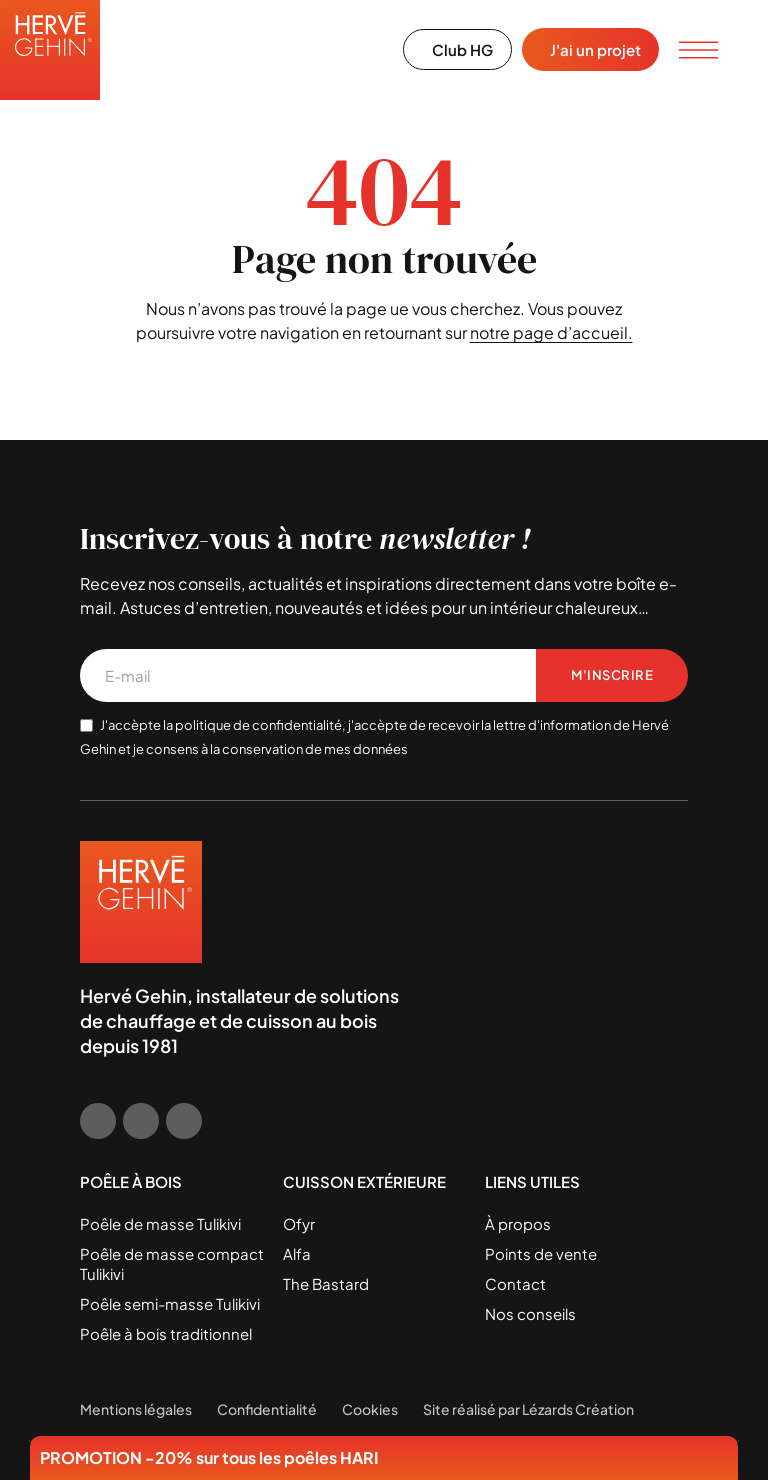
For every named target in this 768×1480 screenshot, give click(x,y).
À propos (518, 1223)
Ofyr (299, 1223)
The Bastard (326, 1283)
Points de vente (541, 1253)
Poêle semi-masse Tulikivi (170, 1303)
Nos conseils (530, 1313)
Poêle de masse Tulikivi (160, 1223)
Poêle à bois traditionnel (166, 1333)
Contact (515, 1283)
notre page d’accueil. (551, 332)
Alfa (297, 1253)
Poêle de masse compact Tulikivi (172, 1263)
